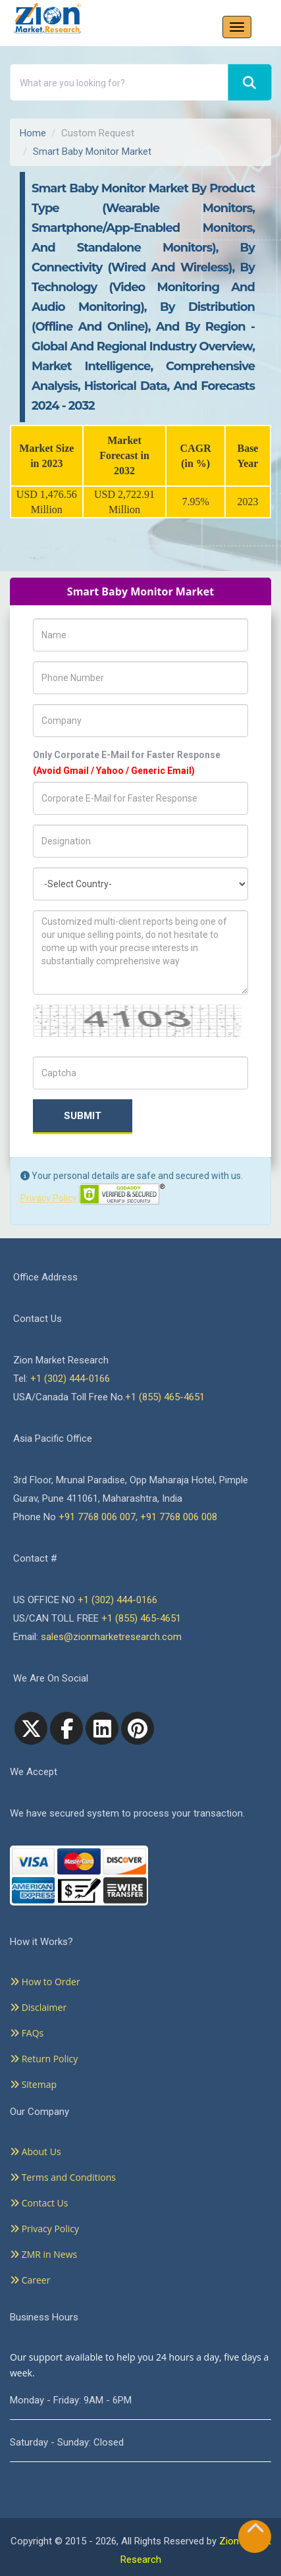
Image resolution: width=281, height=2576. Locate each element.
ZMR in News (43, 2254)
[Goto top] (255, 2531)
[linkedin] (102, 1728)
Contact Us (39, 2203)
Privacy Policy (48, 1198)
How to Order (45, 1981)
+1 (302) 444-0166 (70, 1378)
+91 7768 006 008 (178, 1517)
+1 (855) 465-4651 (165, 1397)
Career (30, 2280)
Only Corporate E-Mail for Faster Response (126, 763)
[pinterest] (137, 1728)
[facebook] (66, 1728)
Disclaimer (38, 2007)
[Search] (249, 83)
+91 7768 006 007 (97, 1517)
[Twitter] (30, 1728)
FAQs (26, 2033)
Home (33, 133)
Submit (82, 1116)
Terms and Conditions (63, 2177)
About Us (35, 2151)
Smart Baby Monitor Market (92, 151)
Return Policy (44, 2058)
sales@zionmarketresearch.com (111, 1637)
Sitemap (33, 2084)
